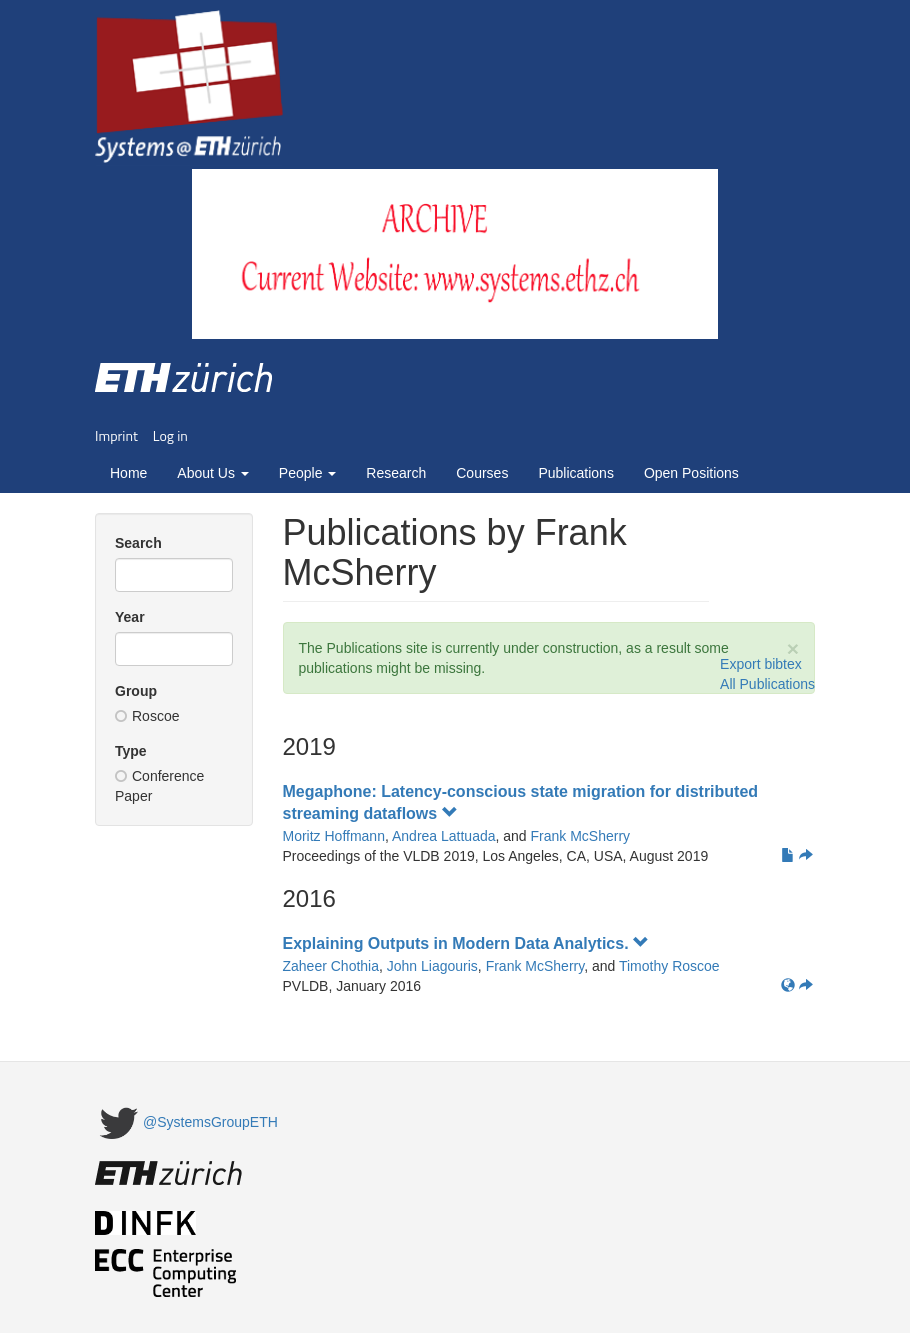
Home (128, 473)
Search (138, 543)
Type (131, 751)
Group (136, 691)
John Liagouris (432, 966)
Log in (170, 435)
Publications (576, 473)
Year (130, 617)
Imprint (116, 435)
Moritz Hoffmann (334, 836)
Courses (482, 473)
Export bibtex (761, 664)
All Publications (767, 684)
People (307, 473)
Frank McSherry (581, 836)
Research (396, 473)
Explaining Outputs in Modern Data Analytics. (466, 943)
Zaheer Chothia (331, 966)
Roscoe (147, 716)
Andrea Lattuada (444, 836)
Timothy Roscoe (669, 966)
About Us (212, 473)
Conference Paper (159, 786)
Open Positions (691, 473)
